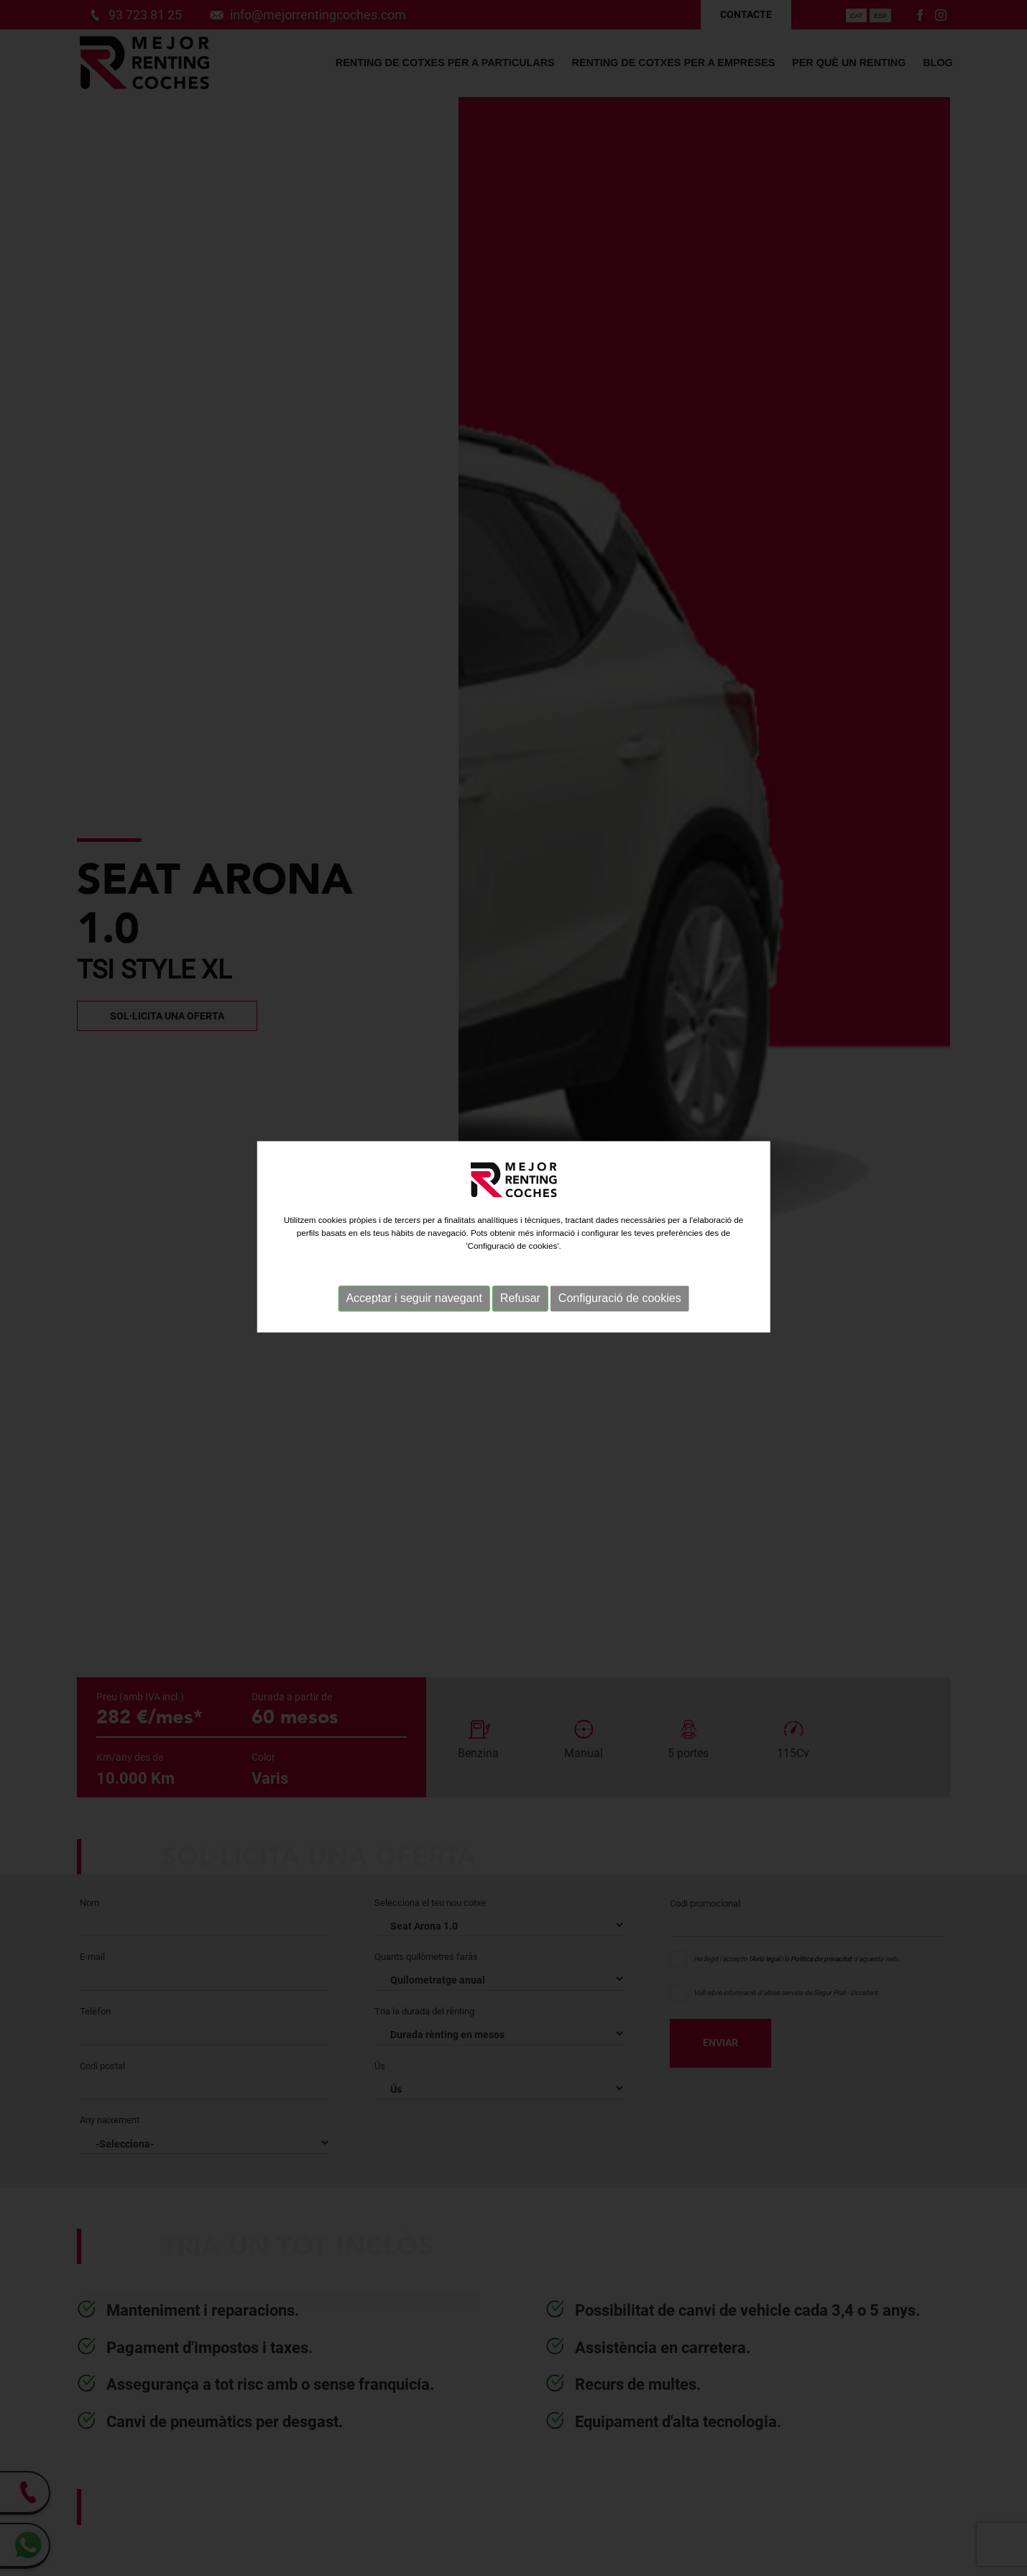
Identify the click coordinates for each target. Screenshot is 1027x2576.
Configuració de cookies (619, 1254)
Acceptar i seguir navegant (414, 1254)
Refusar (520, 1254)
